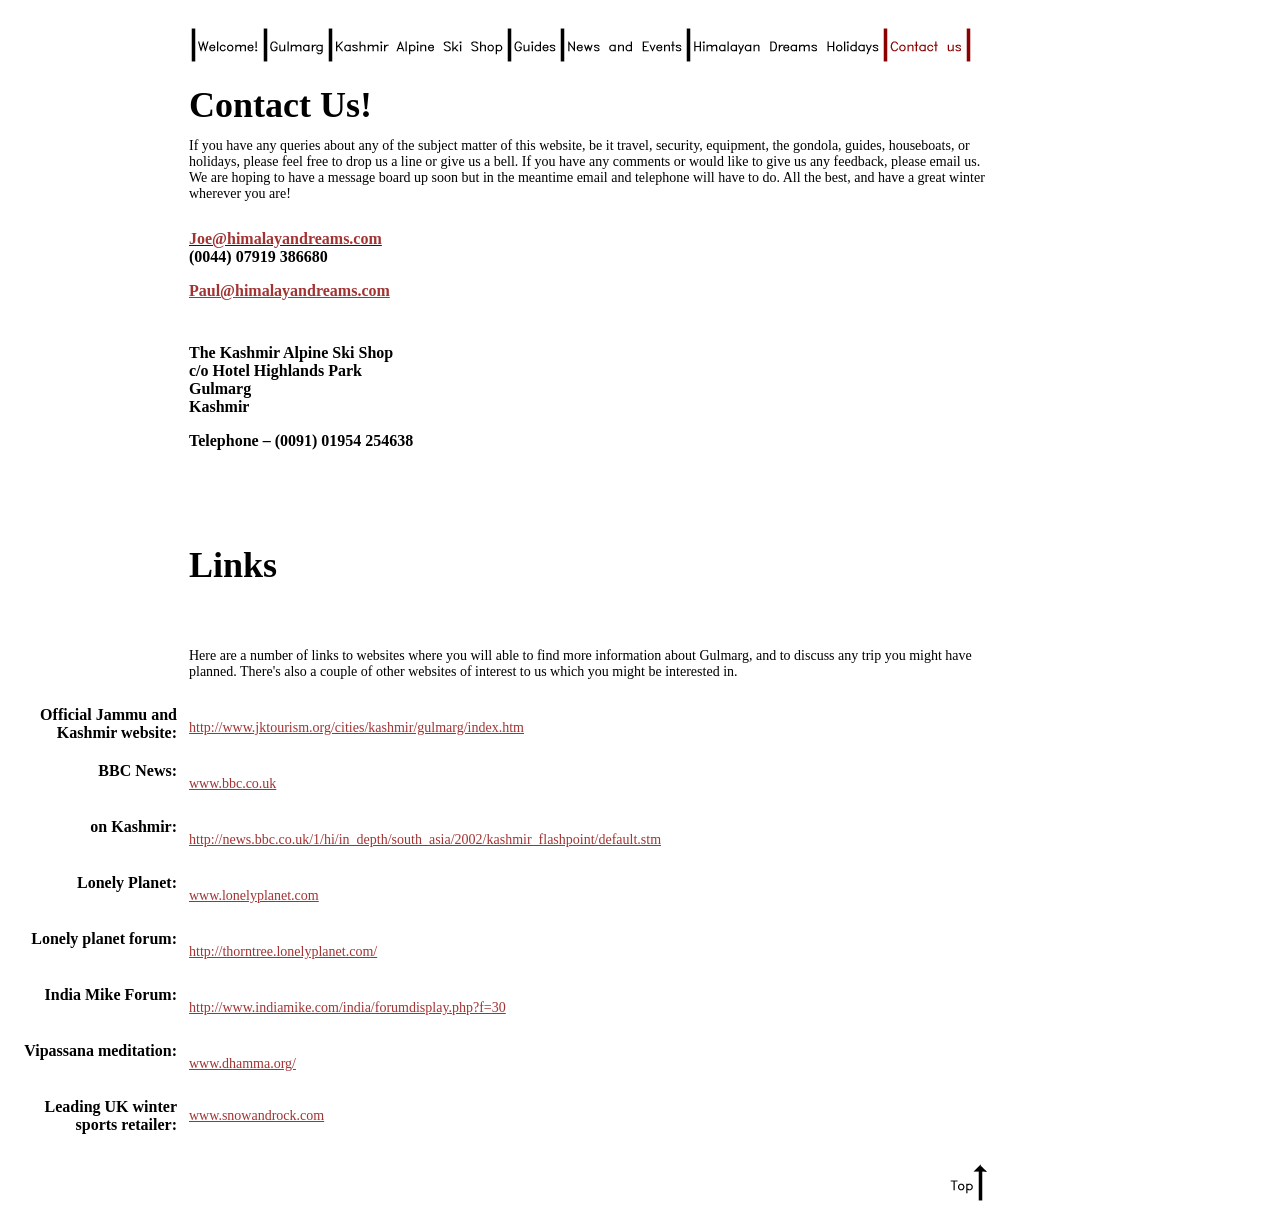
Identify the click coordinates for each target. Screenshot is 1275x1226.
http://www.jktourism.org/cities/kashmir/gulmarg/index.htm (356, 727)
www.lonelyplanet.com (254, 895)
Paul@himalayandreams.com (289, 290)
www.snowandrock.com (256, 1115)
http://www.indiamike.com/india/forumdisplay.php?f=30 (347, 1007)
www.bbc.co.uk (232, 783)
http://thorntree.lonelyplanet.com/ (283, 951)
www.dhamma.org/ (242, 1063)
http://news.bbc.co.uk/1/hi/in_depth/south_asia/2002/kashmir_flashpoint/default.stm (425, 839)
